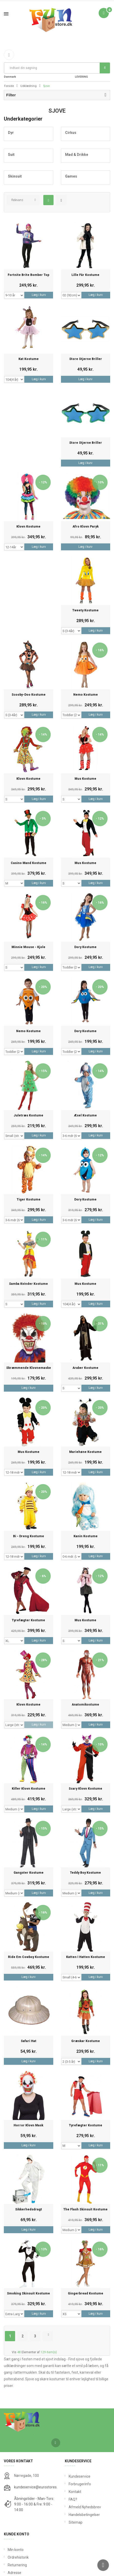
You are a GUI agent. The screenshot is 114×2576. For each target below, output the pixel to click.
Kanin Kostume (86, 1536)
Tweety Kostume (85, 610)
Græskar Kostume (85, 2041)
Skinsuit (15, 176)
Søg (105, 68)
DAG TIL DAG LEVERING (86, 73)
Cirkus (70, 133)
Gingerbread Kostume (85, 2293)
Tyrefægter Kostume (28, 1620)
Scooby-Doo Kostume (29, 694)
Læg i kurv (39, 295)
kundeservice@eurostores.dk (37, 2487)
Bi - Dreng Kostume (28, 1536)
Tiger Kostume (28, 1199)
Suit (11, 155)
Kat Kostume (28, 359)
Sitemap (75, 2522)
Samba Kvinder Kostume (28, 1284)
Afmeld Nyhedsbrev (85, 2507)
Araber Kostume (85, 1368)
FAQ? (73, 2499)
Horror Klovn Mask (28, 2125)
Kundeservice (79, 2476)
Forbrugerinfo (80, 2484)
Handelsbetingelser (84, 2515)
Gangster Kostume (29, 1872)
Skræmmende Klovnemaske (28, 1368)
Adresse (14, 2573)
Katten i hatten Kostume (85, 1957)
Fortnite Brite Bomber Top (28, 275)
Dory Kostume (85, 947)
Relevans (17, 200)
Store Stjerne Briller (85, 359)
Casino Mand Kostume (28, 863)
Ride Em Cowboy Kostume (28, 1957)
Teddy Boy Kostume (85, 1872)
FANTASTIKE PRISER (54, 70)
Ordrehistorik (18, 2557)
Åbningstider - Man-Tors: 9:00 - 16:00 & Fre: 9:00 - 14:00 (34, 2504)
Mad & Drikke (76, 155)
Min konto (16, 2550)
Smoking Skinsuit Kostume (28, 2293)
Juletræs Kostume (28, 1115)
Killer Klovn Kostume (28, 1788)
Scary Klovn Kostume (85, 1788)
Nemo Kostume (85, 694)
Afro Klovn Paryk (85, 526)
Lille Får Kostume (85, 275)
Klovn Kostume (28, 526)
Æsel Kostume (85, 1115)
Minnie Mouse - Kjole (28, 947)
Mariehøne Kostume (85, 1452)
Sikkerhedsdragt (28, 2209)
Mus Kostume (85, 778)
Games (71, 176)
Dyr (11, 133)
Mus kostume (28, 1452)
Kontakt (75, 2492)
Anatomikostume (85, 1704)
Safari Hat (28, 2041)
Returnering (17, 2565)
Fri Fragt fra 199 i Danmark (17, 73)
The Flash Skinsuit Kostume (85, 2209)
